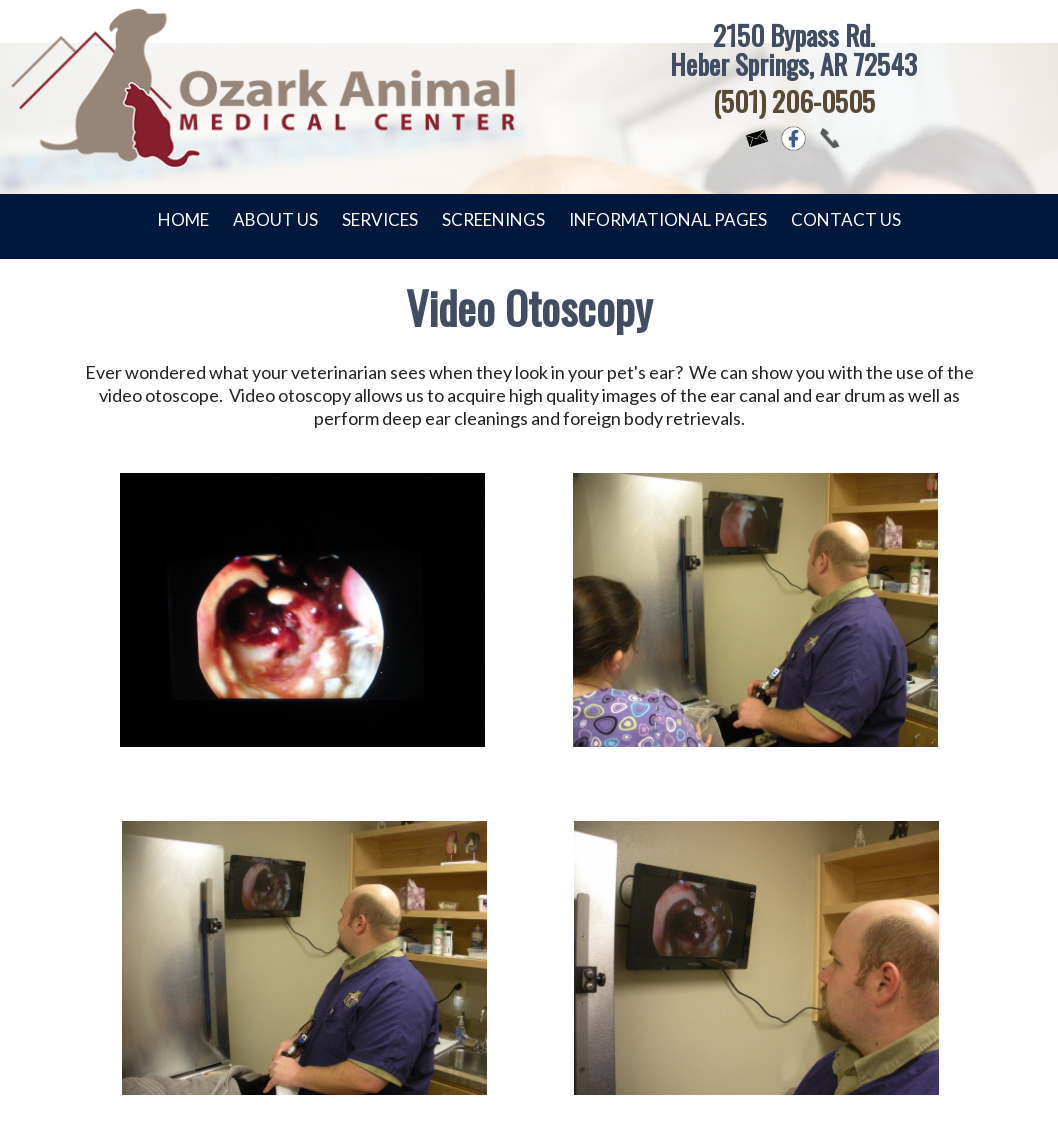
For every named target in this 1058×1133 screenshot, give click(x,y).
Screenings (493, 219)
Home (183, 219)
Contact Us (846, 219)
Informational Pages (668, 219)
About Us (275, 219)
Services (380, 219)
